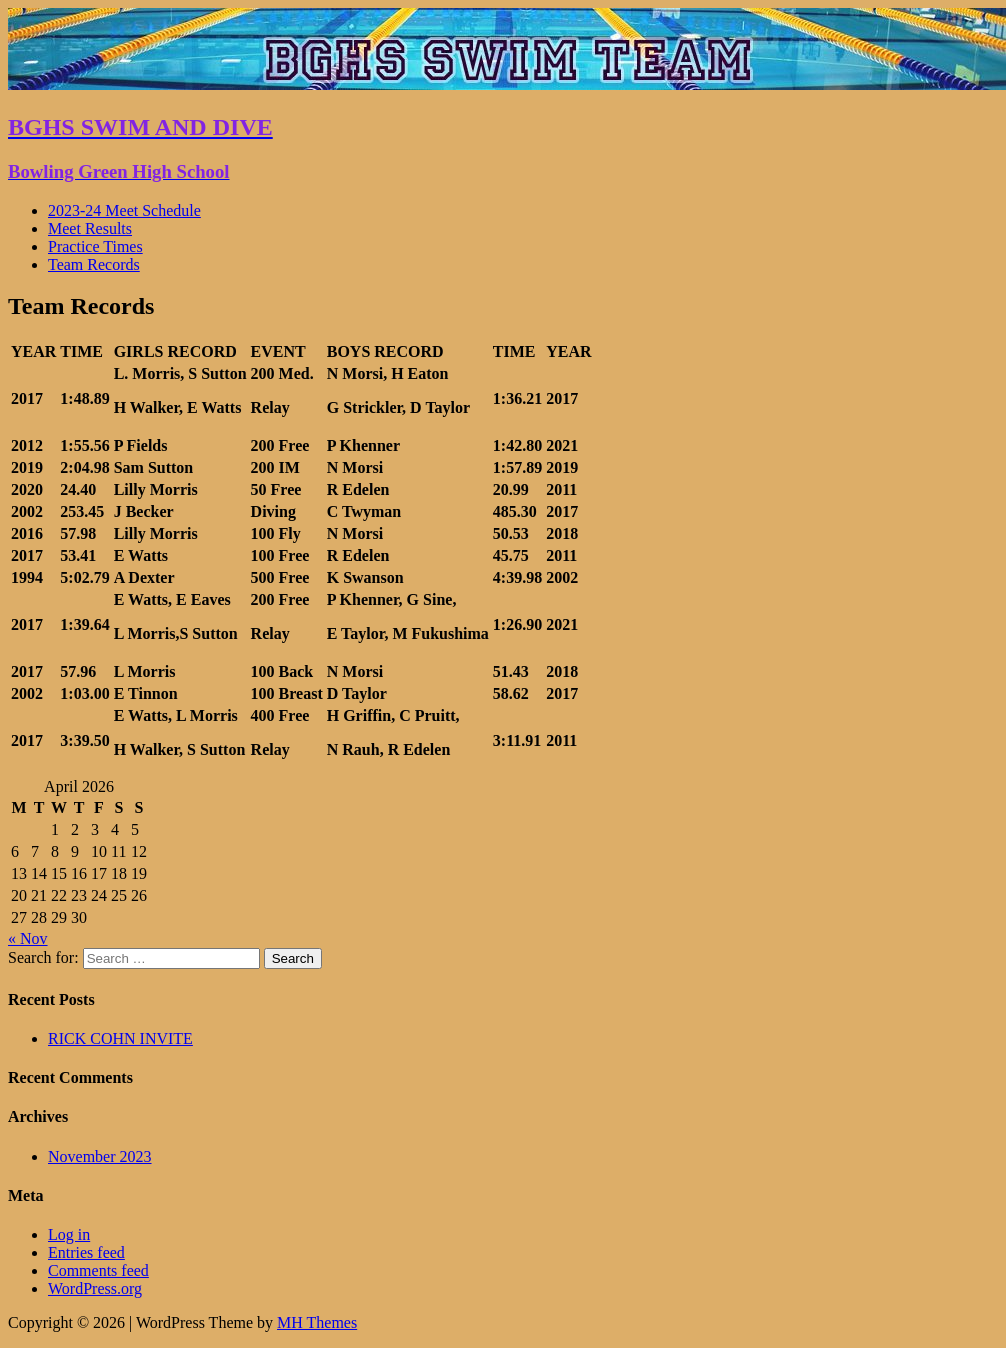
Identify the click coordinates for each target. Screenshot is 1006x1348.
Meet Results (90, 228)
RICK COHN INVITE (120, 1038)
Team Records (94, 264)
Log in (69, 1234)
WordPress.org (95, 1288)
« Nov (28, 938)
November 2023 (100, 1156)
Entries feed (86, 1252)
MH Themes (317, 1322)
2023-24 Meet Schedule (124, 210)
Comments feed (98, 1270)
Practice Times (95, 246)
